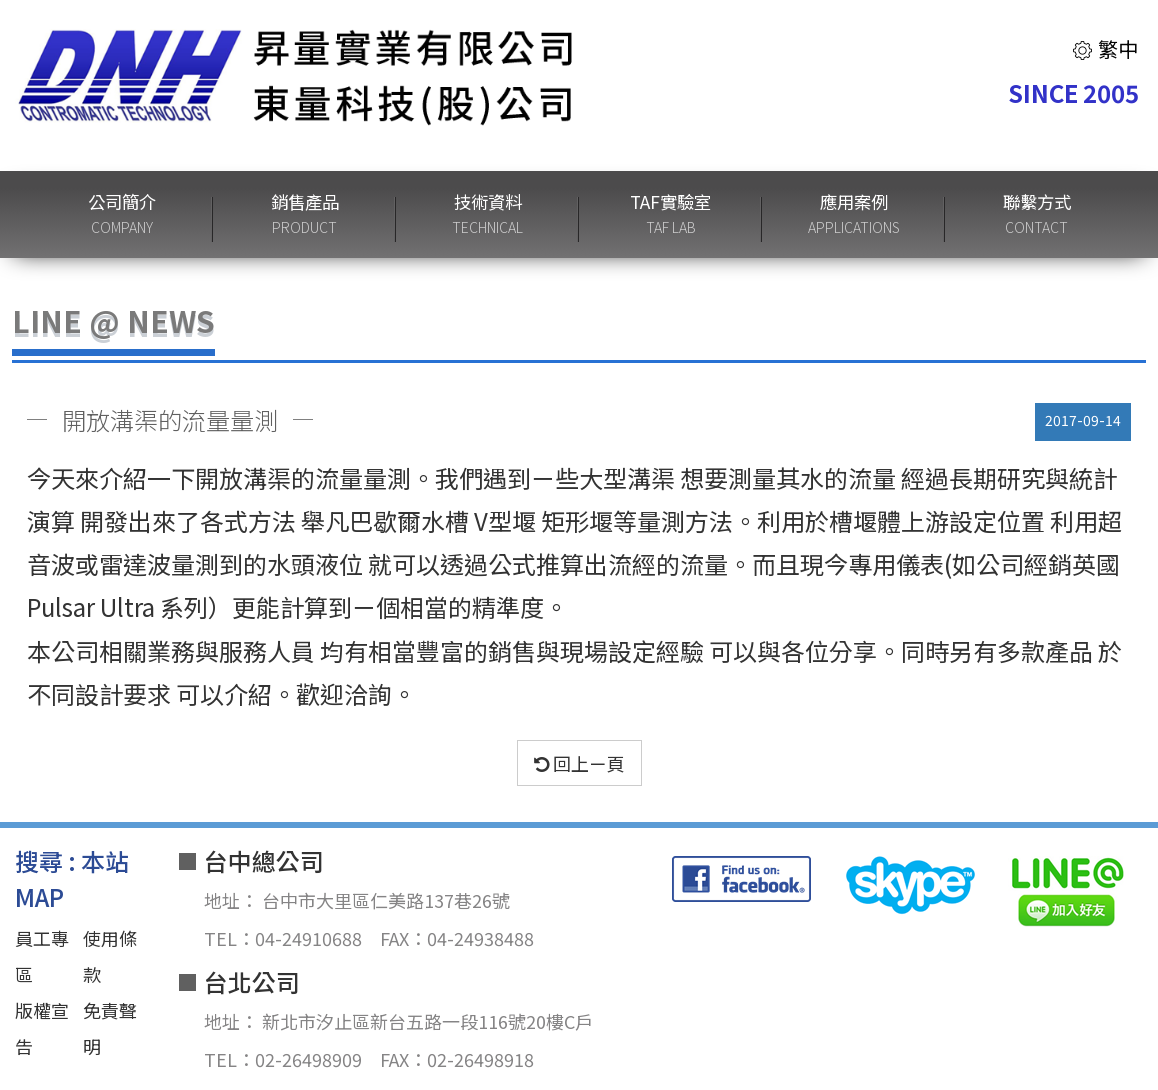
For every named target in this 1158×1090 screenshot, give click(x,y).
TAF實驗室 (670, 214)
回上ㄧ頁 (579, 763)
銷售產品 (305, 214)
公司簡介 (122, 214)
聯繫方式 (1037, 214)
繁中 (1104, 48)
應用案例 (854, 214)
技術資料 (487, 214)
